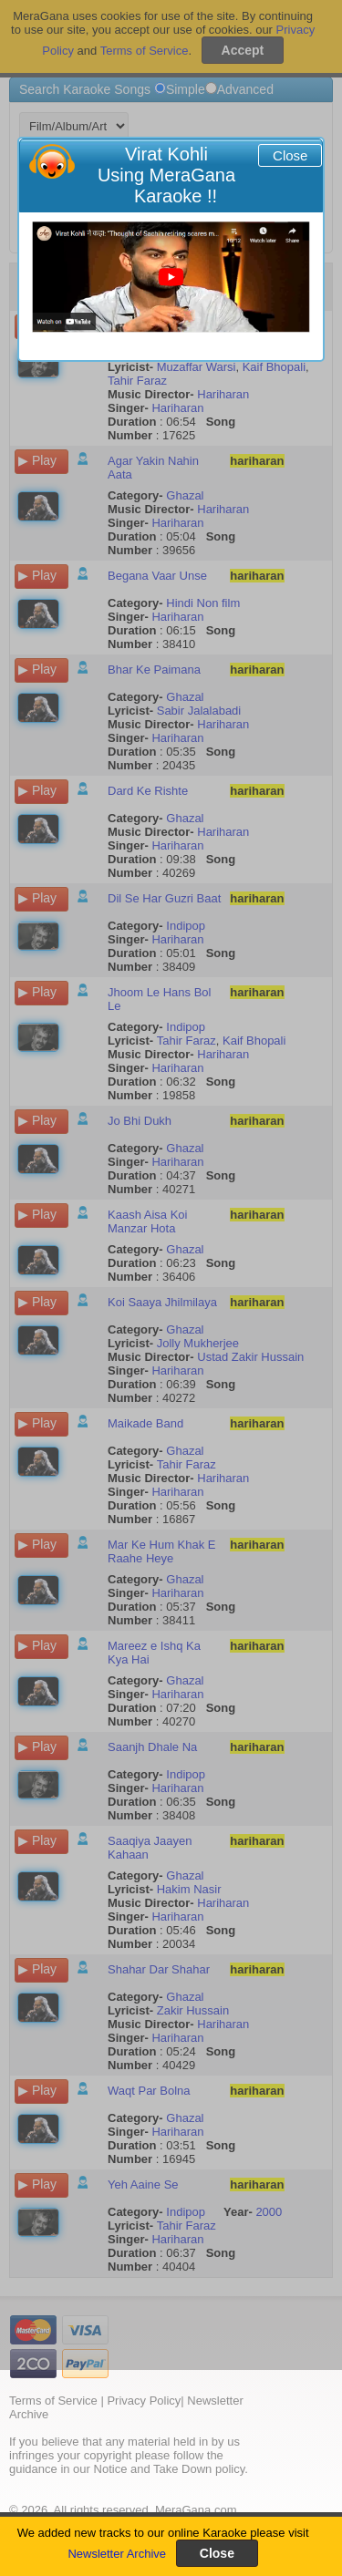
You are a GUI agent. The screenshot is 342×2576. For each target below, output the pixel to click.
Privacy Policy (144, 2400)
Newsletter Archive (116, 2554)
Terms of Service (53, 2400)
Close (290, 155)
